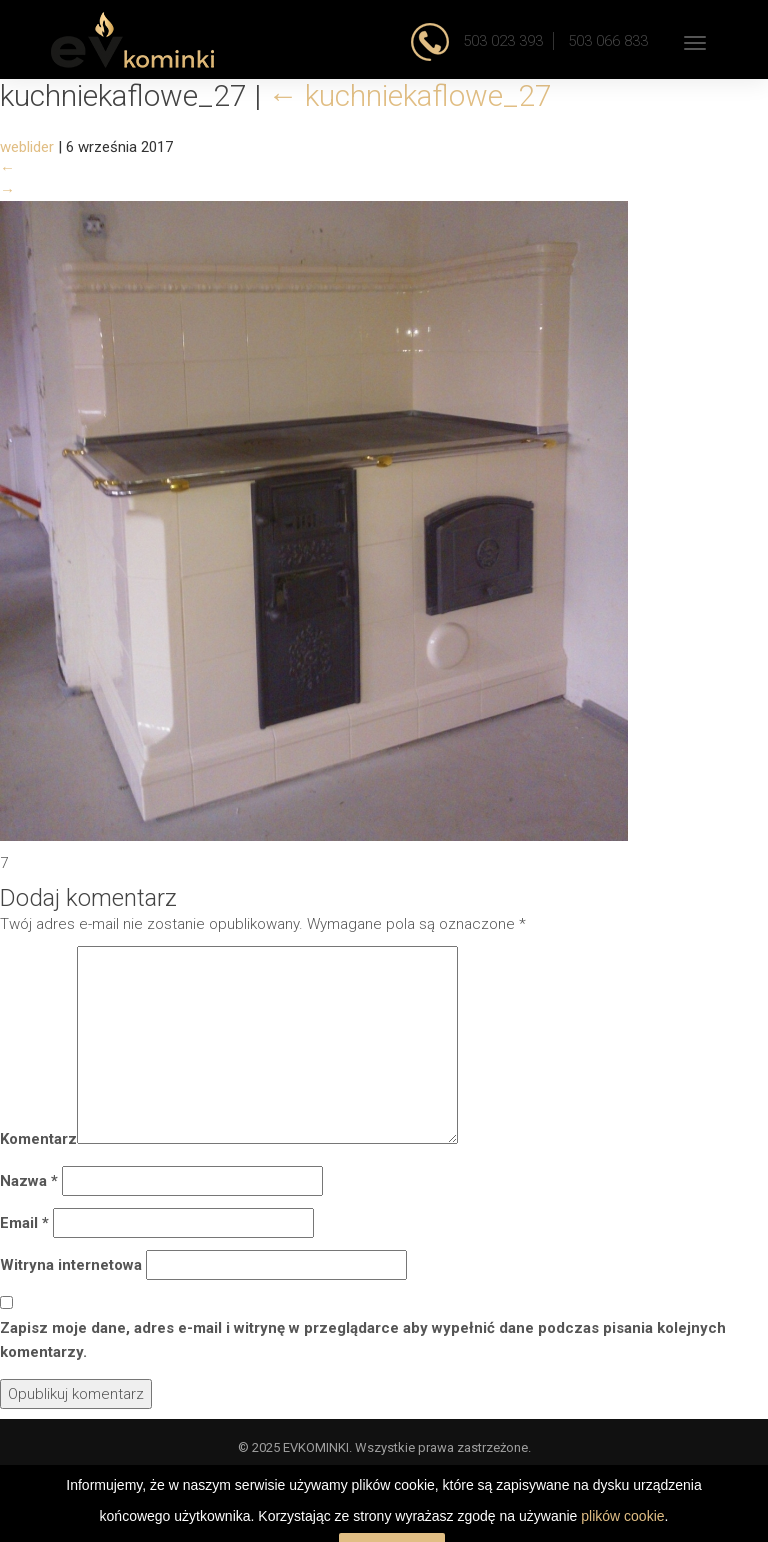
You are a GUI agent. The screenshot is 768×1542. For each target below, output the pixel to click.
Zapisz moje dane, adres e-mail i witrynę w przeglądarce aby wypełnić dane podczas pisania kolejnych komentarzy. (363, 1340)
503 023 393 (501, 41)
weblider (27, 147)
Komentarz (38, 1139)
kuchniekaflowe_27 (410, 95)
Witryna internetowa (71, 1265)
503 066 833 (608, 41)
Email (24, 1223)
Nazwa (29, 1181)
